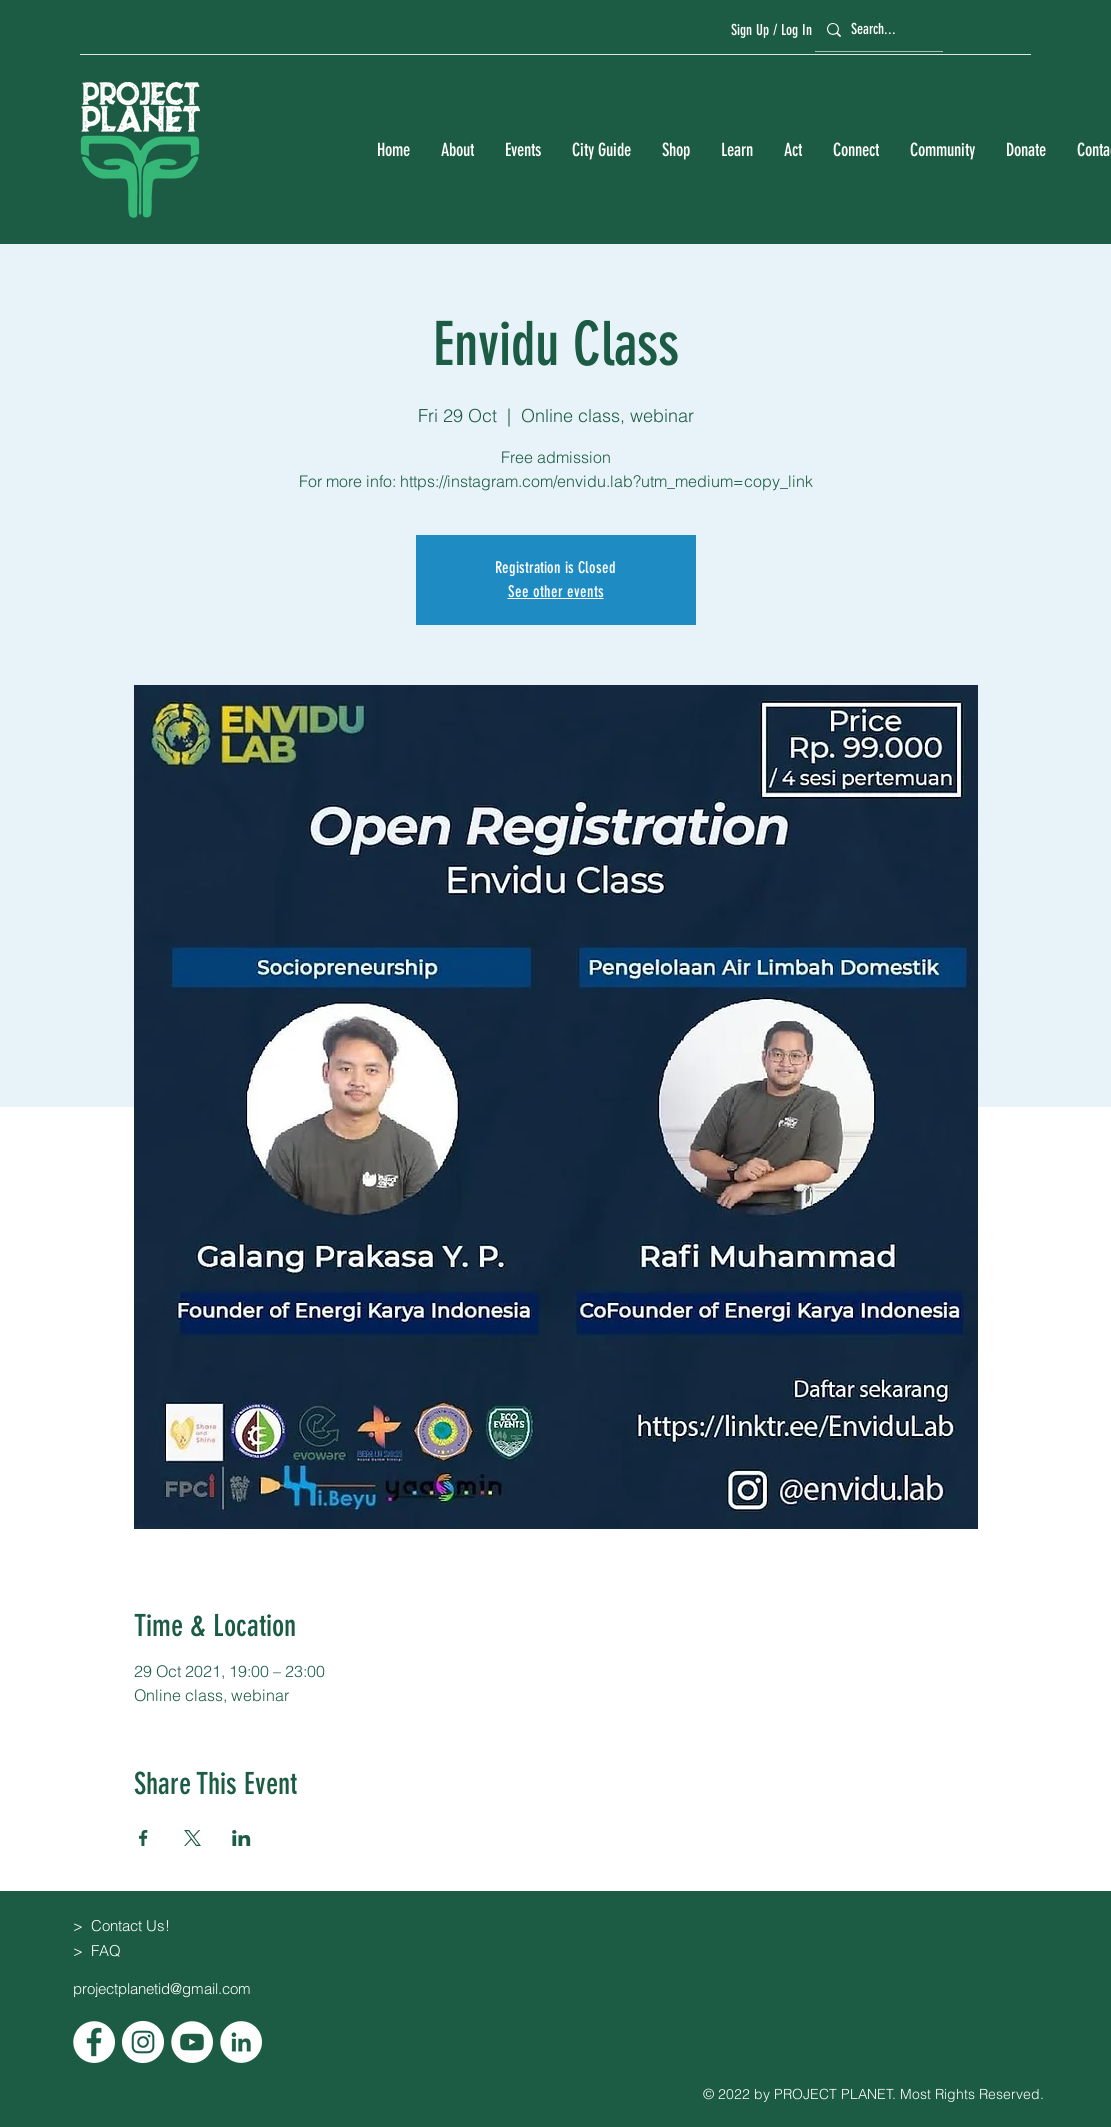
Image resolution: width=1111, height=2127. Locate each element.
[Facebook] (94, 2042)
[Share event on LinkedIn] (241, 1838)
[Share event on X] (192, 1838)
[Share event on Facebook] (143, 1838)
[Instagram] (143, 2042)
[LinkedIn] (241, 2042)
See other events (556, 591)
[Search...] (876, 29)
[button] (457, 150)
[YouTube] (192, 2042)
